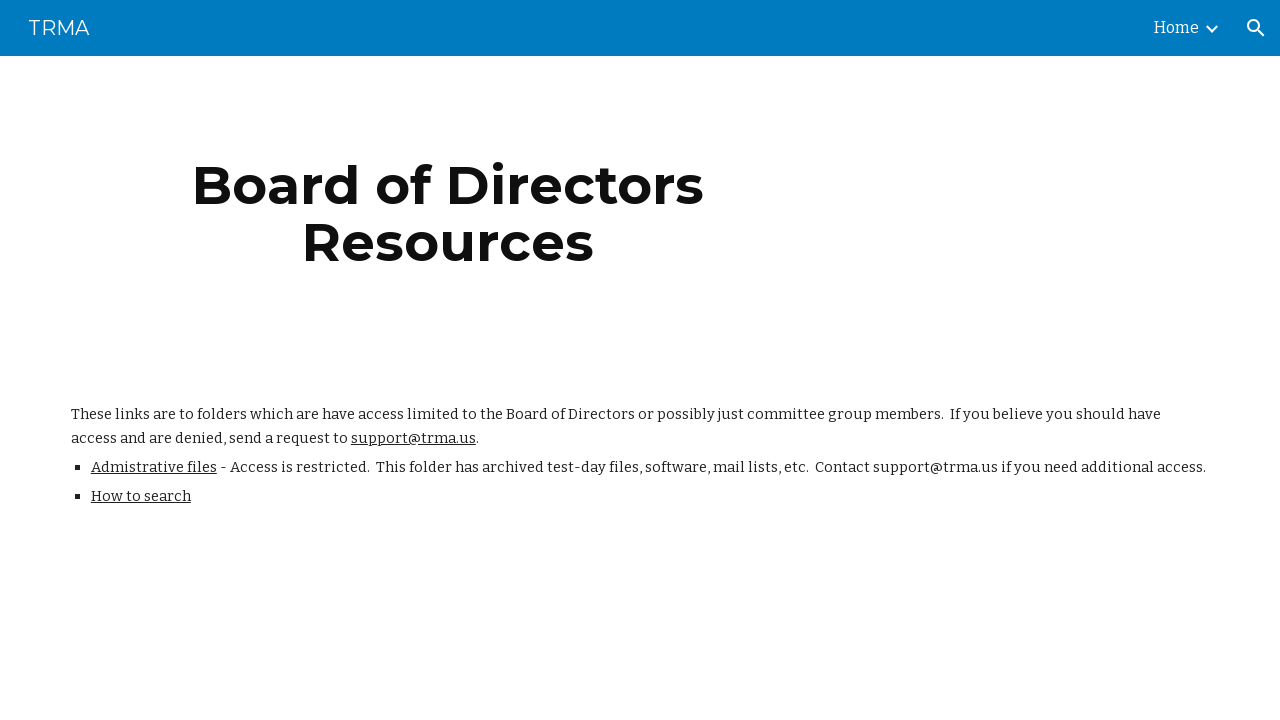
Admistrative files (154, 467)
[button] (1256, 28)
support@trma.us (413, 438)
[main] (448, 213)
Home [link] (1176, 27)
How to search (141, 496)
